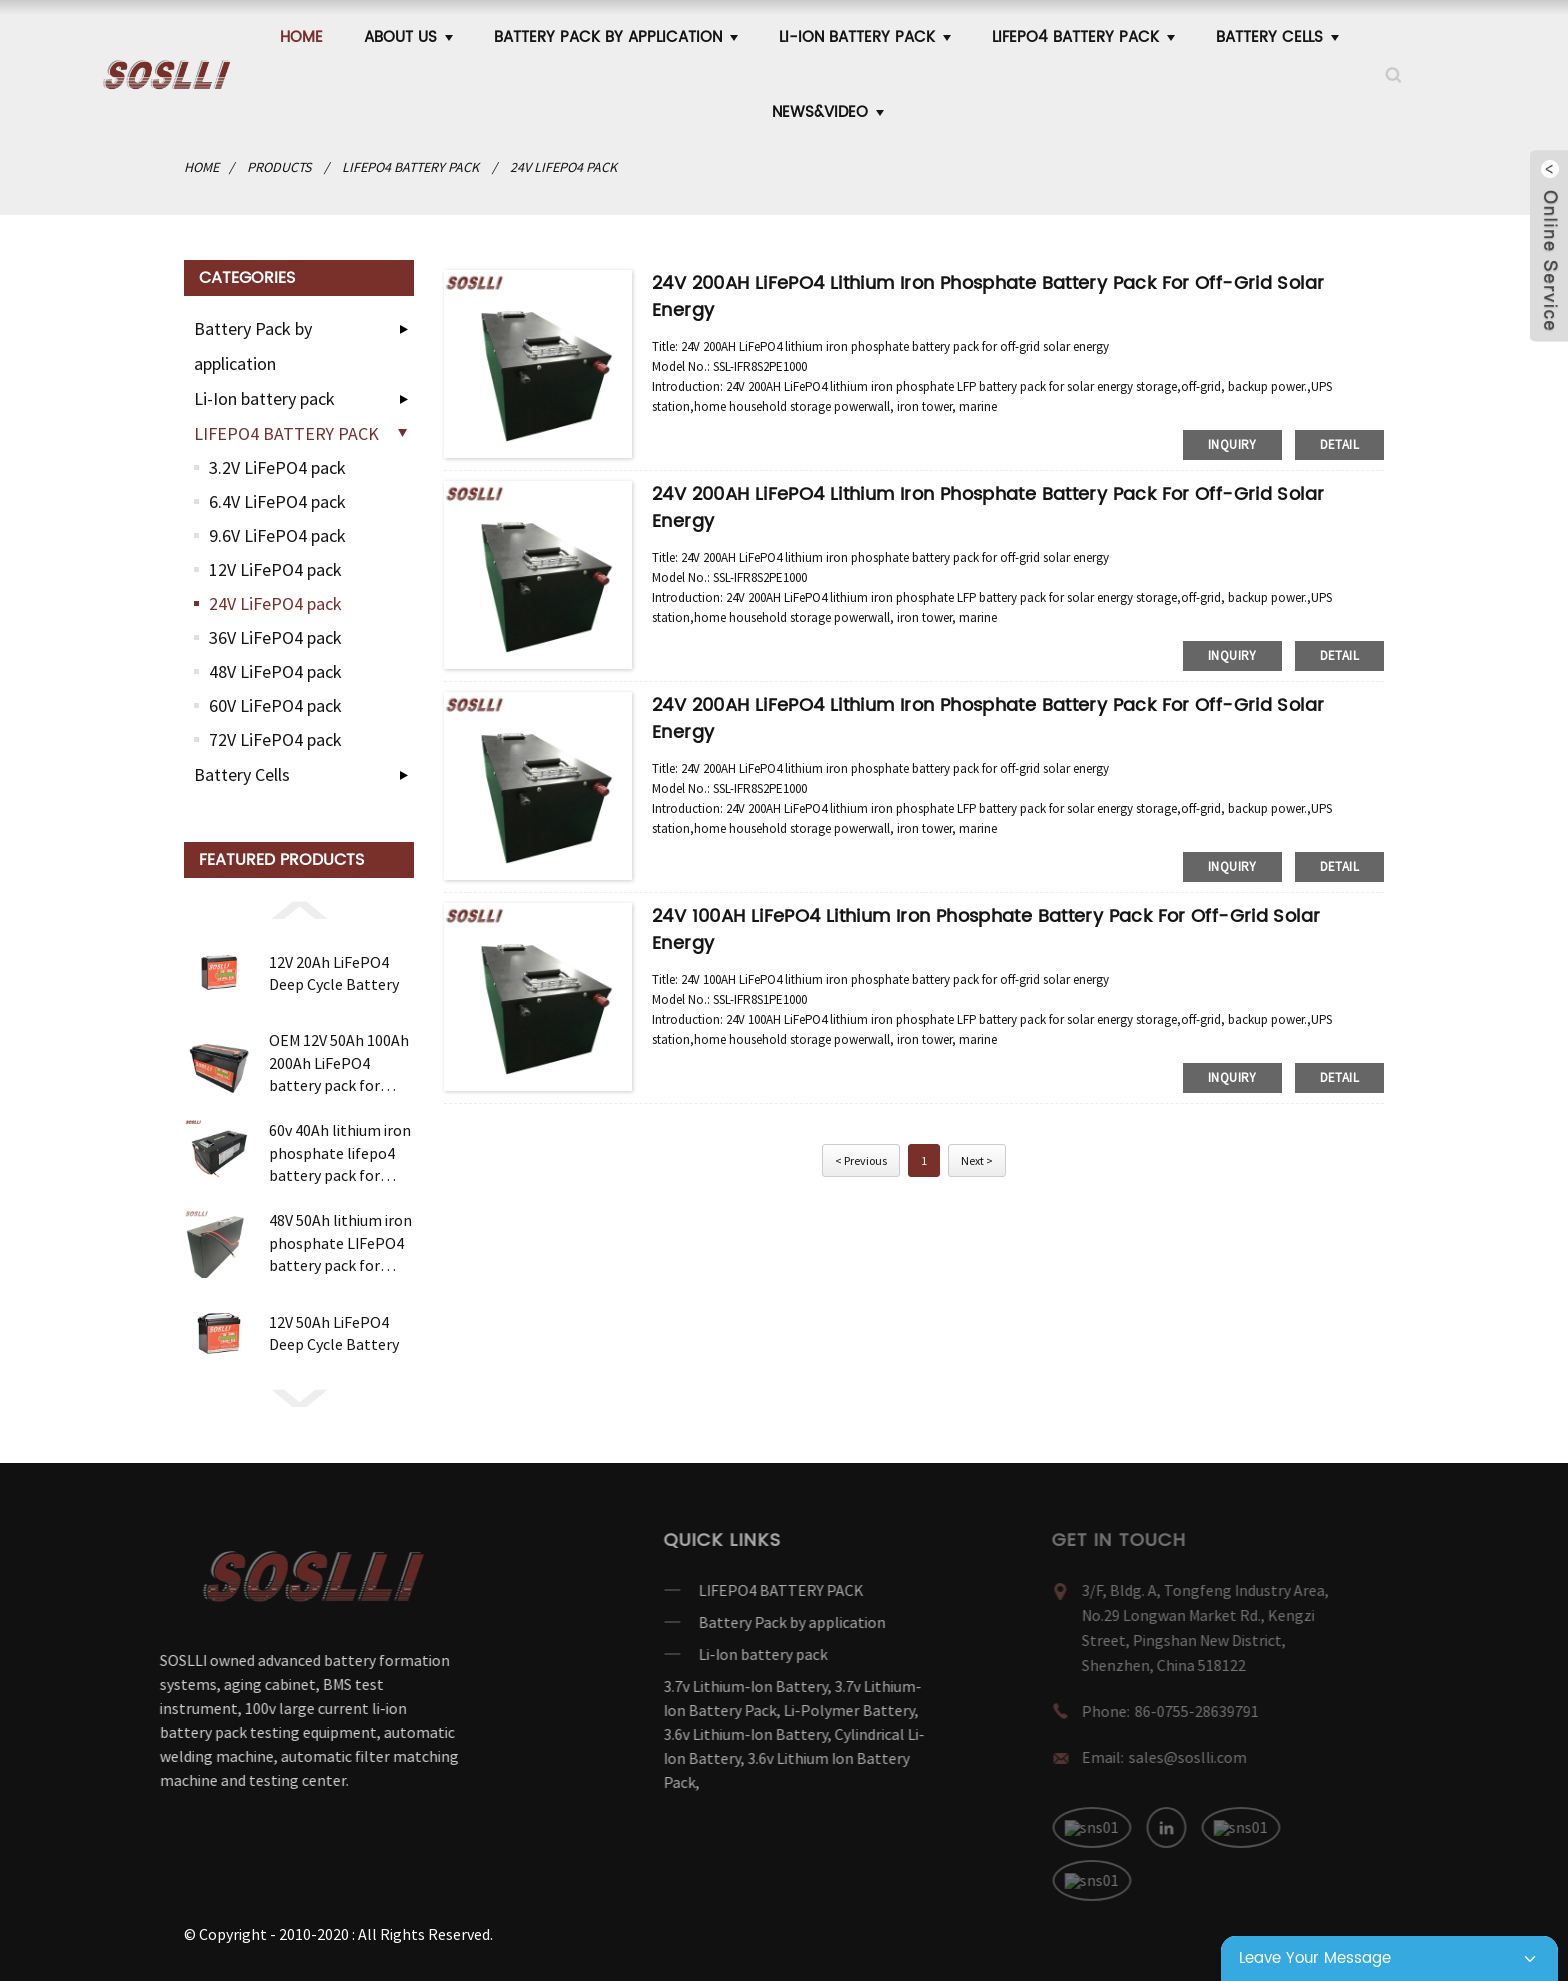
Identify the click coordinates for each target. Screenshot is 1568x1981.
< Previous (861, 1160)
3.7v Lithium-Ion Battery (696, 1686)
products (279, 167)
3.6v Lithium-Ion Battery (696, 1734)
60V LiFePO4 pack (275, 705)
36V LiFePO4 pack (275, 637)
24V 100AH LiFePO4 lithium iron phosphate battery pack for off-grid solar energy (986, 930)
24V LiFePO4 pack (563, 167)
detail (1339, 444)
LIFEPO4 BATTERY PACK (1083, 37)
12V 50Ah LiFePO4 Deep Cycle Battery (334, 1333)
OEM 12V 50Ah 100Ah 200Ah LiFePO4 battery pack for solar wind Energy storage (339, 1063)
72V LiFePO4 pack (275, 739)
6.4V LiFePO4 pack (277, 501)
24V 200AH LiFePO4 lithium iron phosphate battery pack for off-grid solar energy (988, 297)
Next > (977, 1160)
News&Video (828, 112)
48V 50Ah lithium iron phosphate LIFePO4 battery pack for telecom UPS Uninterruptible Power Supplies (340, 1243)
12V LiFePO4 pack (275, 569)
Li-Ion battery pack (865, 37)
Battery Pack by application (616, 37)
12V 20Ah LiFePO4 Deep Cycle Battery (334, 973)
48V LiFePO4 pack (275, 671)
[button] (299, 909)
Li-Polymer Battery (799, 1710)
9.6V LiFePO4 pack (277, 535)
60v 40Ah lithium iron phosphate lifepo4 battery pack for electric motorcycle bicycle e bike (340, 1153)
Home (301, 37)
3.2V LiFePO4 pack (277, 467)
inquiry (1232, 444)
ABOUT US (408, 37)
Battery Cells (1277, 37)
